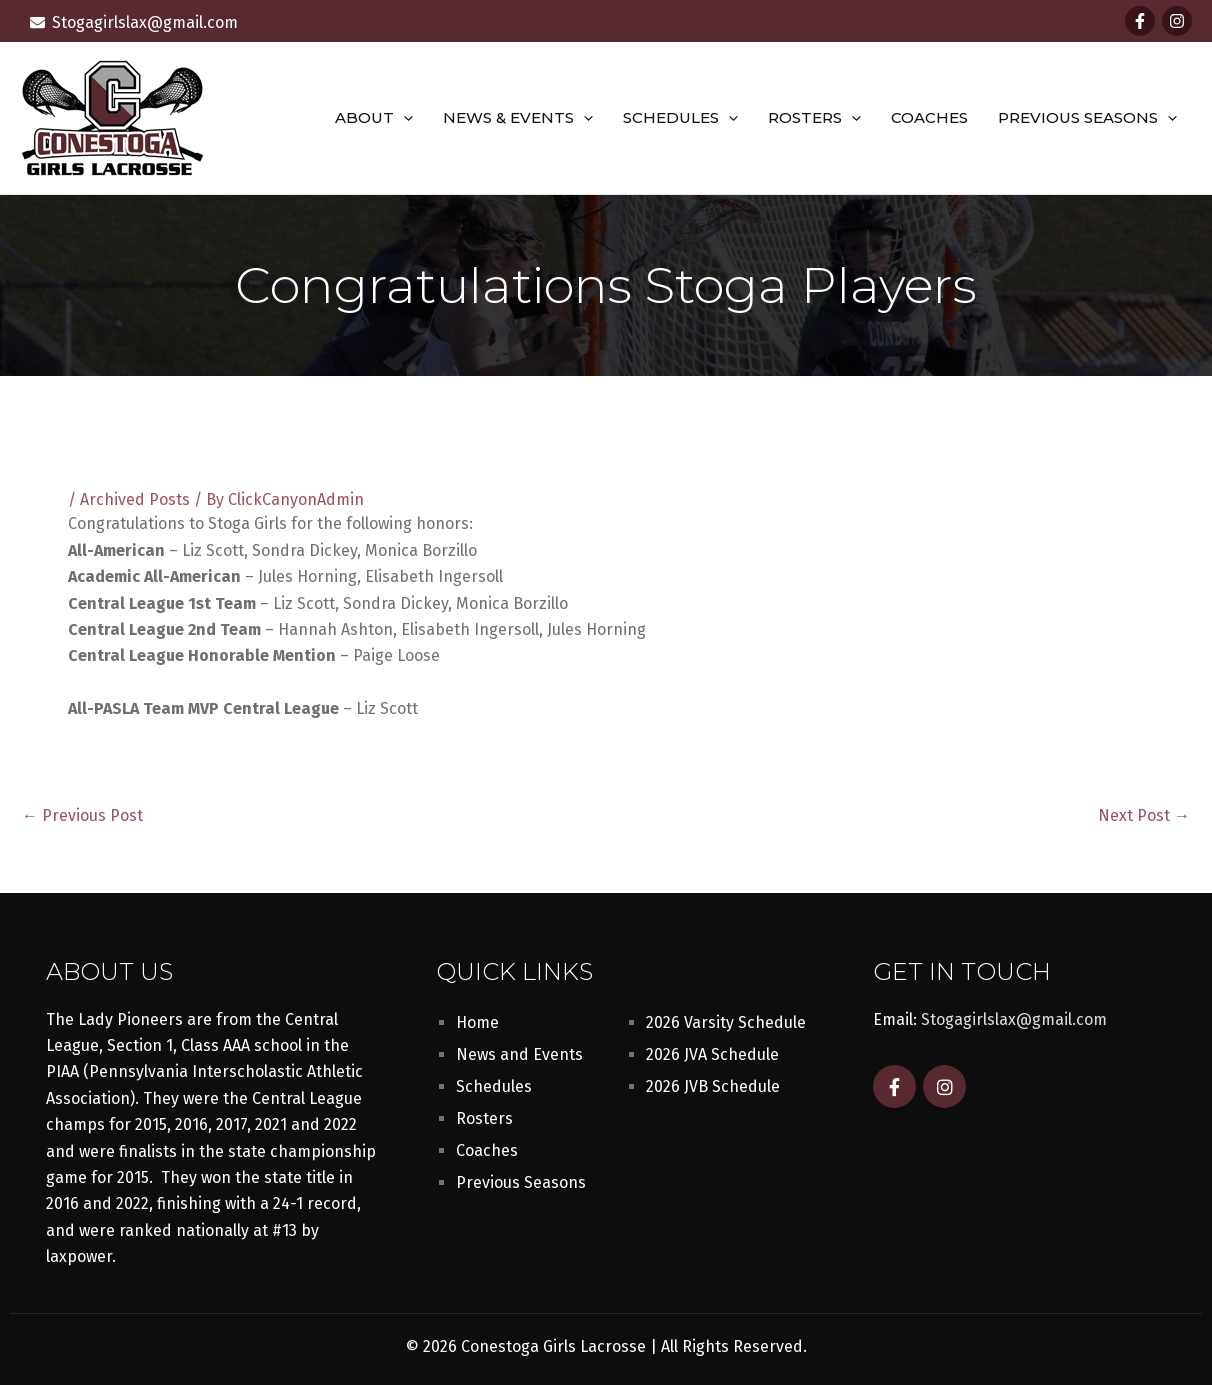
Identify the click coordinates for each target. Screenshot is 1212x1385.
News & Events (518, 118)
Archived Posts (135, 499)
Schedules (680, 118)
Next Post (1144, 816)
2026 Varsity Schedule (726, 1022)
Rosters (814, 118)
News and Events (519, 1054)
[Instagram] (1177, 21)
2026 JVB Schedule (713, 1086)
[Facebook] (1140, 21)
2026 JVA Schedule (712, 1054)
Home (477, 1022)
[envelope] (134, 22)
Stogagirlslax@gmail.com (1014, 1019)
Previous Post (82, 816)
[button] (403, 118)
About (374, 118)
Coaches (929, 117)
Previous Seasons (1087, 118)
